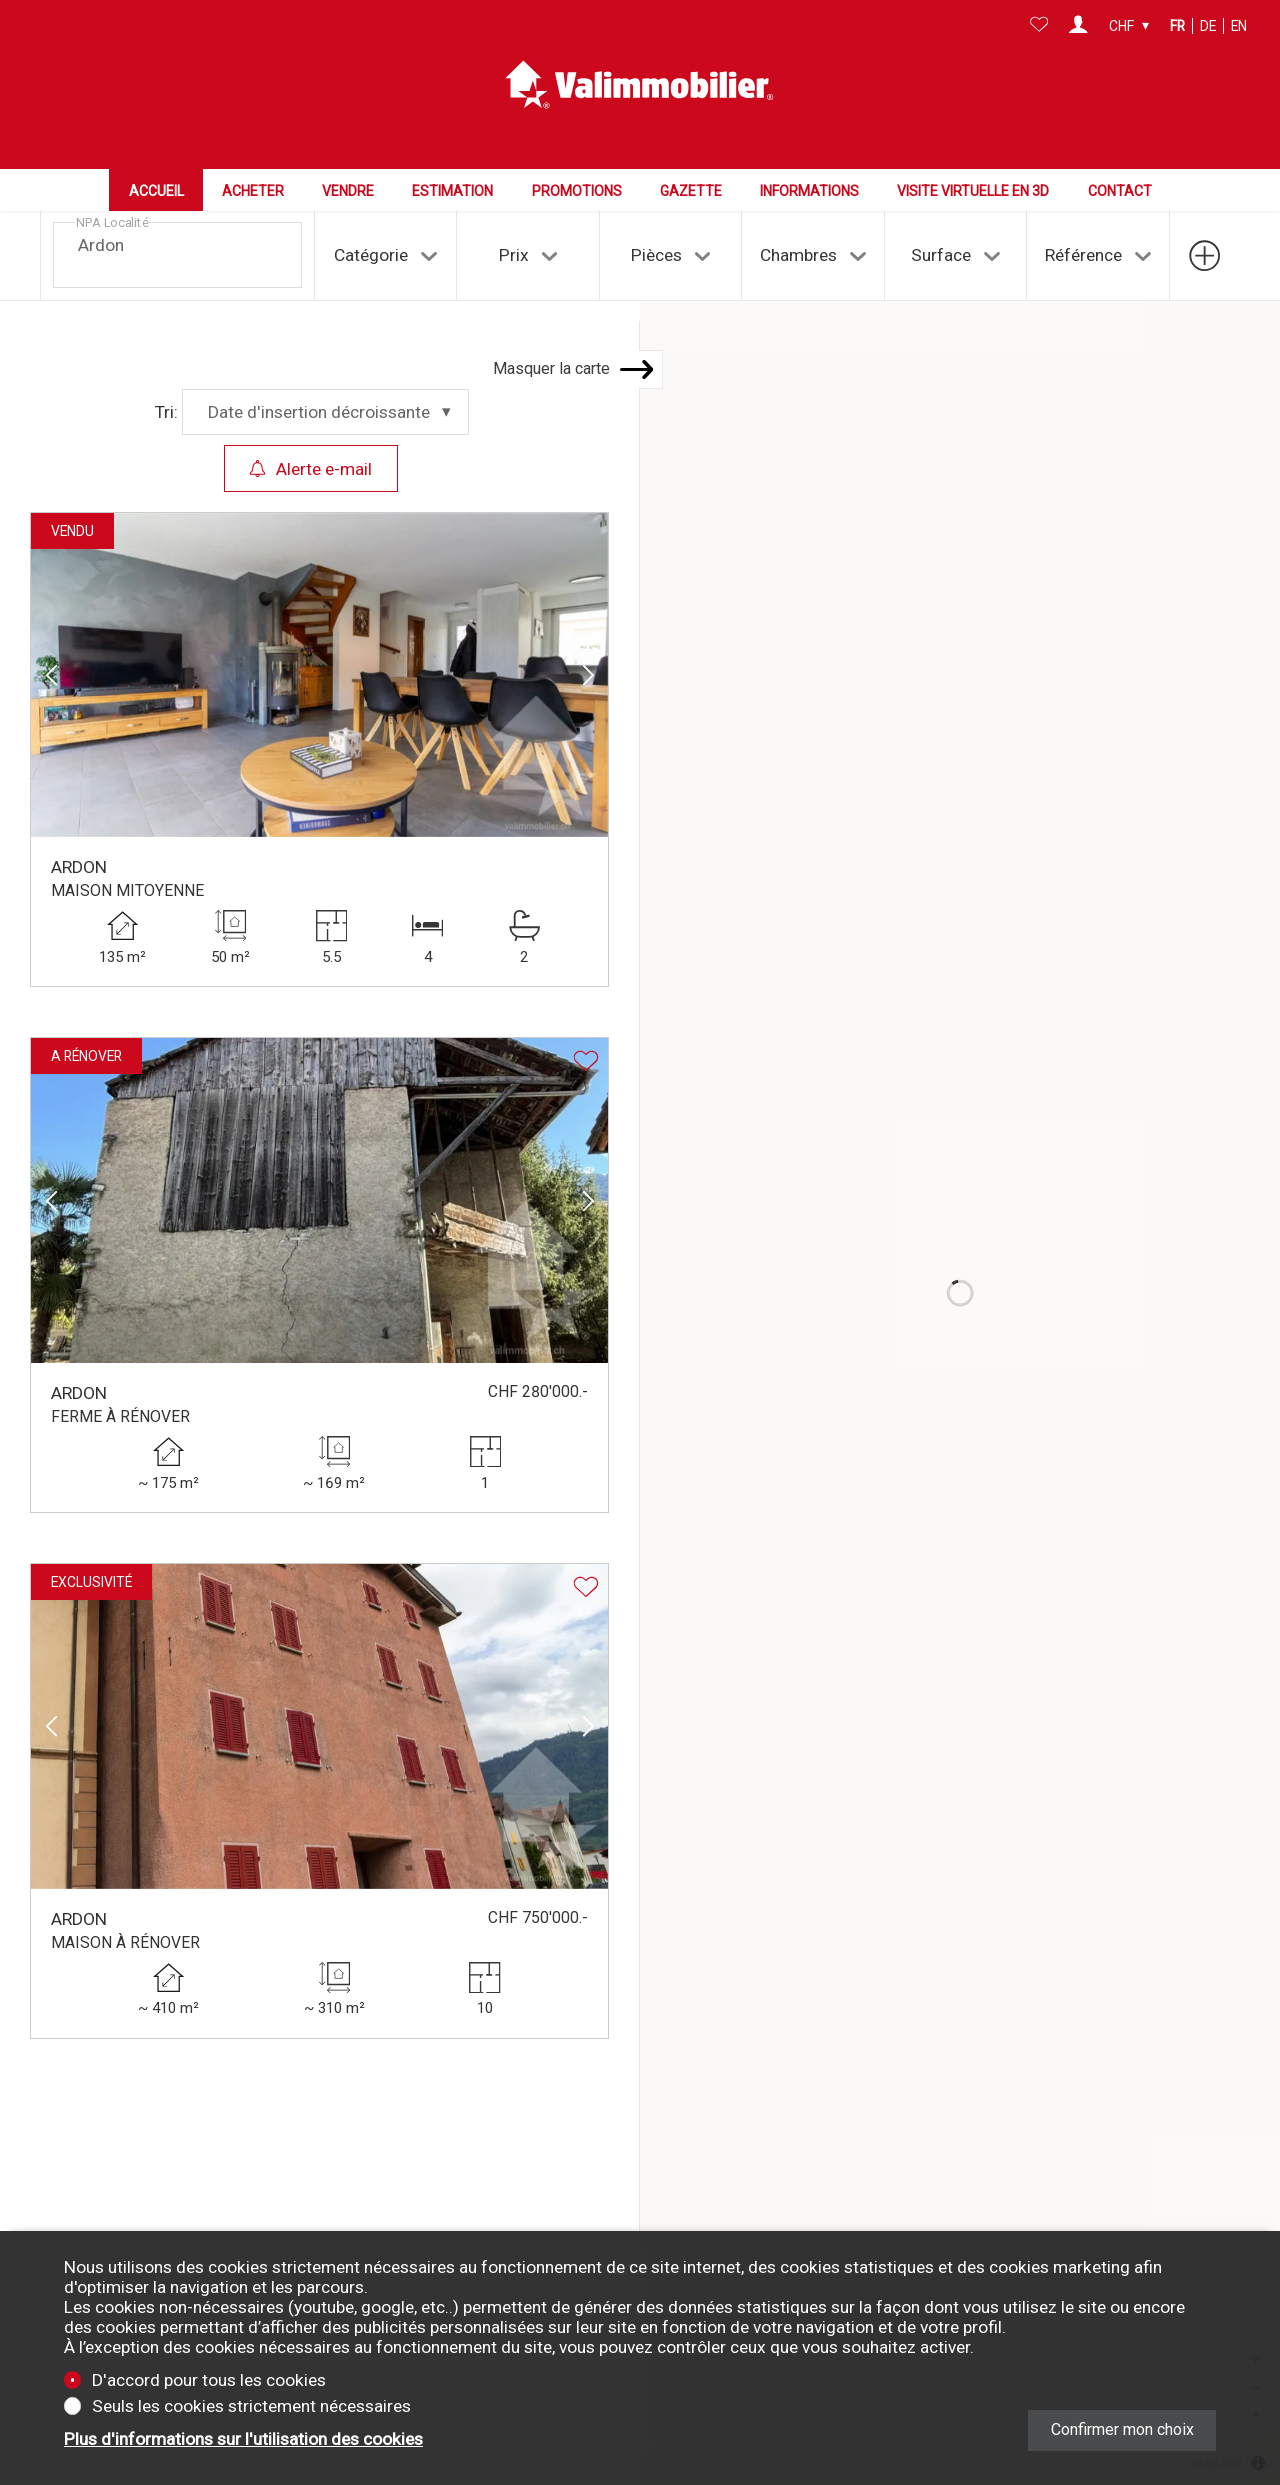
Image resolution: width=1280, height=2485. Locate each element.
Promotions (577, 191)
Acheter (253, 191)
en (1239, 26)
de (1208, 26)
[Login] (1078, 26)
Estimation (452, 191)
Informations (809, 191)
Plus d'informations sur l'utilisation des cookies (243, 2439)
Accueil (156, 191)
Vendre (348, 191)
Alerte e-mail (310, 398)
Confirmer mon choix (1122, 2429)
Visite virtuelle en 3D (973, 191)
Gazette (691, 191)
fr (1177, 26)
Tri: (166, 342)
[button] (51, 604)
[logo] (640, 85)
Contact (1120, 191)
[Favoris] (1039, 26)
